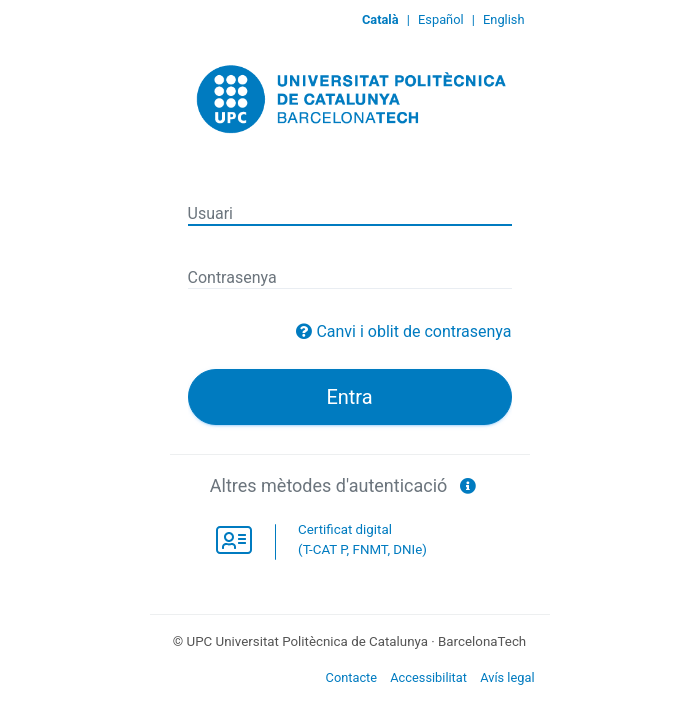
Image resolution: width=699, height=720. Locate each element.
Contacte (352, 677)
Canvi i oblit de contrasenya (413, 331)
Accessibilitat (428, 677)
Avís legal (507, 677)
